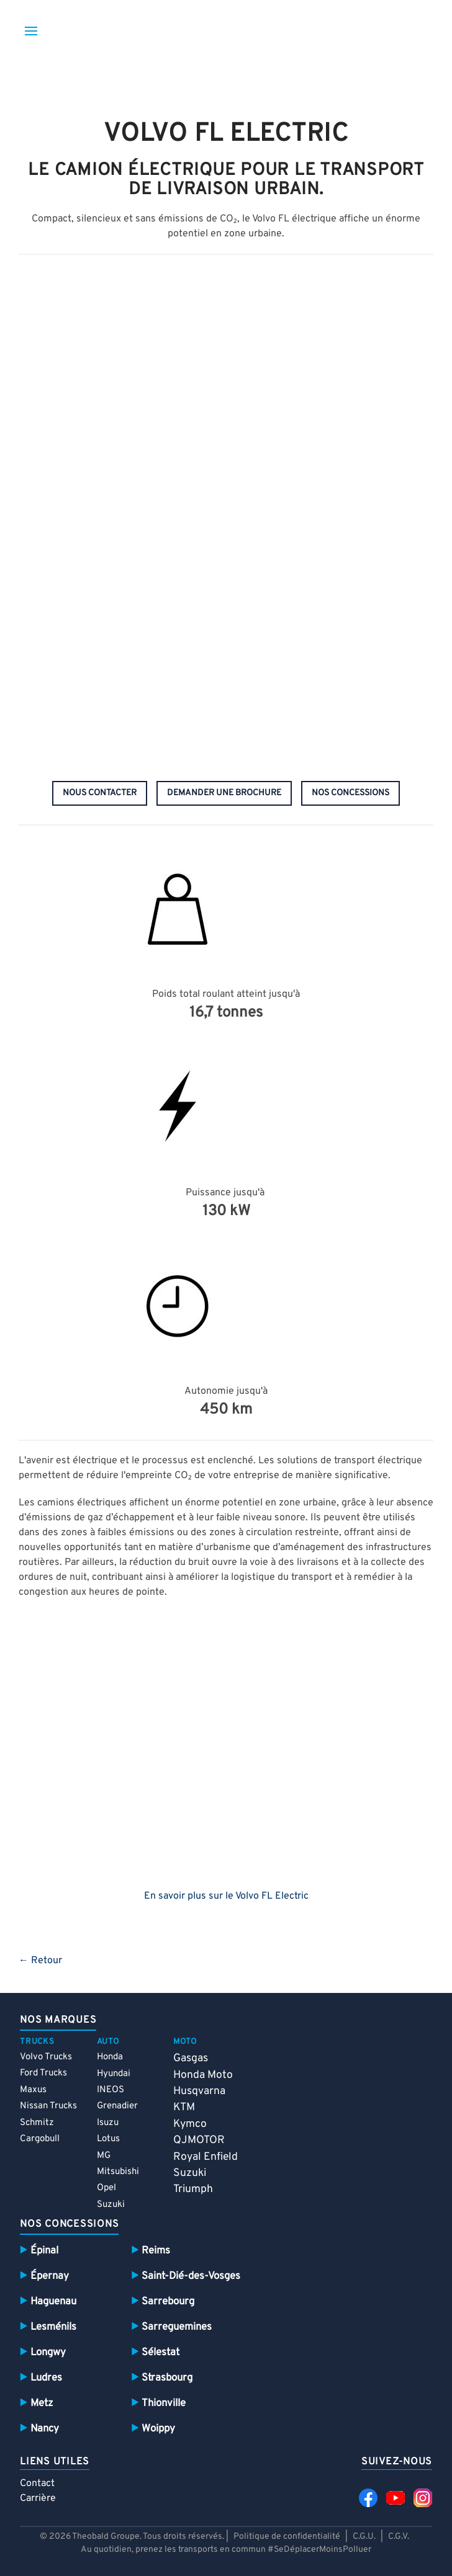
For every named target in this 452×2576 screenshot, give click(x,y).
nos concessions (350, 793)
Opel (106, 2188)
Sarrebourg (168, 2301)
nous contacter (100, 793)
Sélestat (160, 2352)
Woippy (158, 2428)
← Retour (40, 1960)
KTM (184, 2107)
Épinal (44, 2250)
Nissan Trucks (48, 2106)
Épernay (49, 2276)
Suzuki (111, 2205)
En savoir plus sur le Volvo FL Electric (226, 1896)
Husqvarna (199, 2091)
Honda (110, 2057)
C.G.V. (398, 2536)
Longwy (48, 2352)
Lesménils (53, 2326)
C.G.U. (364, 2536)
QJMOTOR (199, 2140)
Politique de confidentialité (286, 2536)
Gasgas (190, 2058)
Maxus (33, 2090)
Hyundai (113, 2074)
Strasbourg (167, 2377)
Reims (156, 2250)
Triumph (193, 2189)
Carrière (38, 2498)
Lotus (108, 2139)
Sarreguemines (177, 2326)
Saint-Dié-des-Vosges (191, 2276)
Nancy (44, 2428)
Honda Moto (203, 2075)
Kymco (190, 2124)
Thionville (164, 2403)
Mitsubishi (118, 2172)
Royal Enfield (205, 2157)
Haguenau (53, 2301)
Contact (37, 2483)
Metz (41, 2403)
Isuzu (108, 2123)
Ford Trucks (43, 2073)
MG (104, 2156)
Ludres (46, 2377)
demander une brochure (224, 793)
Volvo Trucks (46, 2057)
